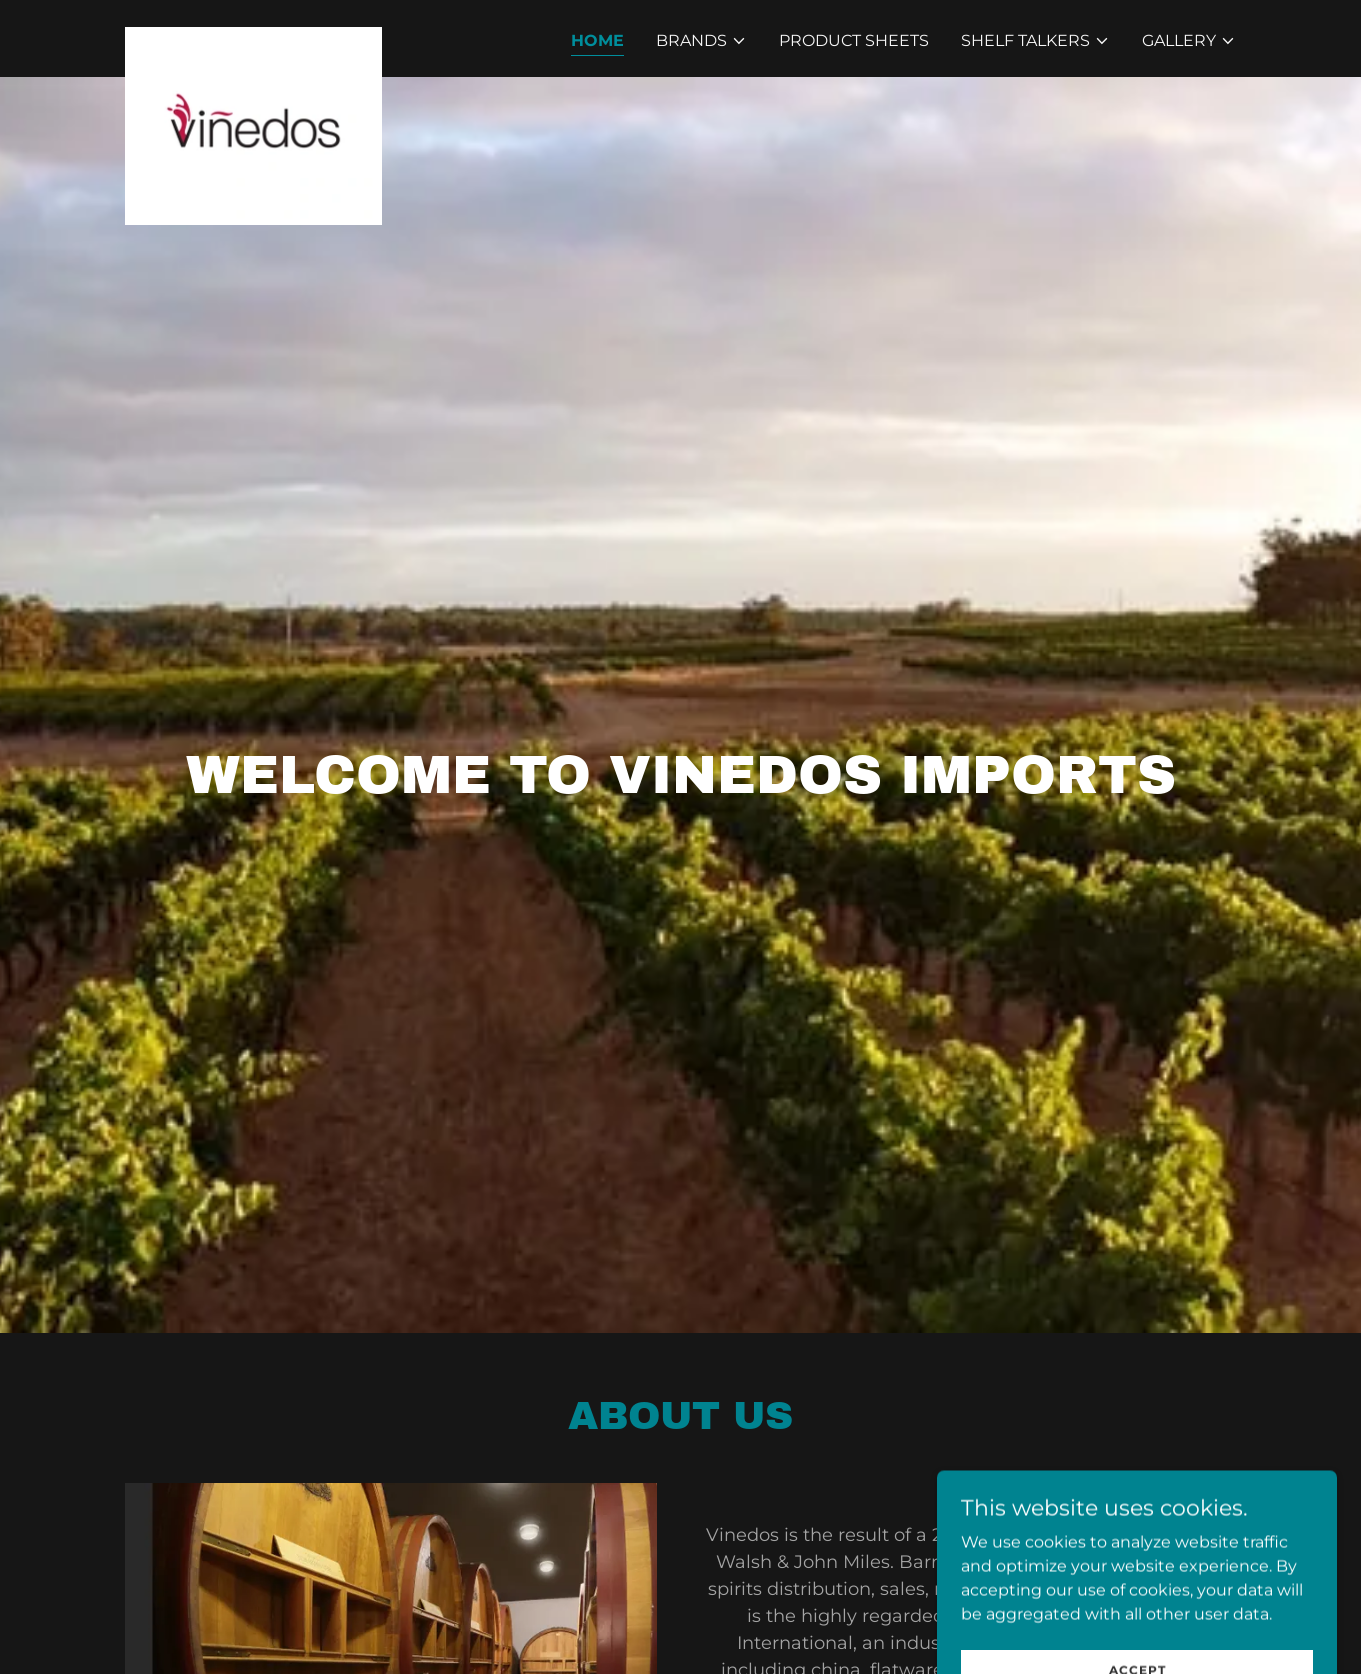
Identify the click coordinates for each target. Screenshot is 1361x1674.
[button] (701, 41)
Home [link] (597, 40)
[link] (254, 35)
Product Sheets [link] (854, 40)
